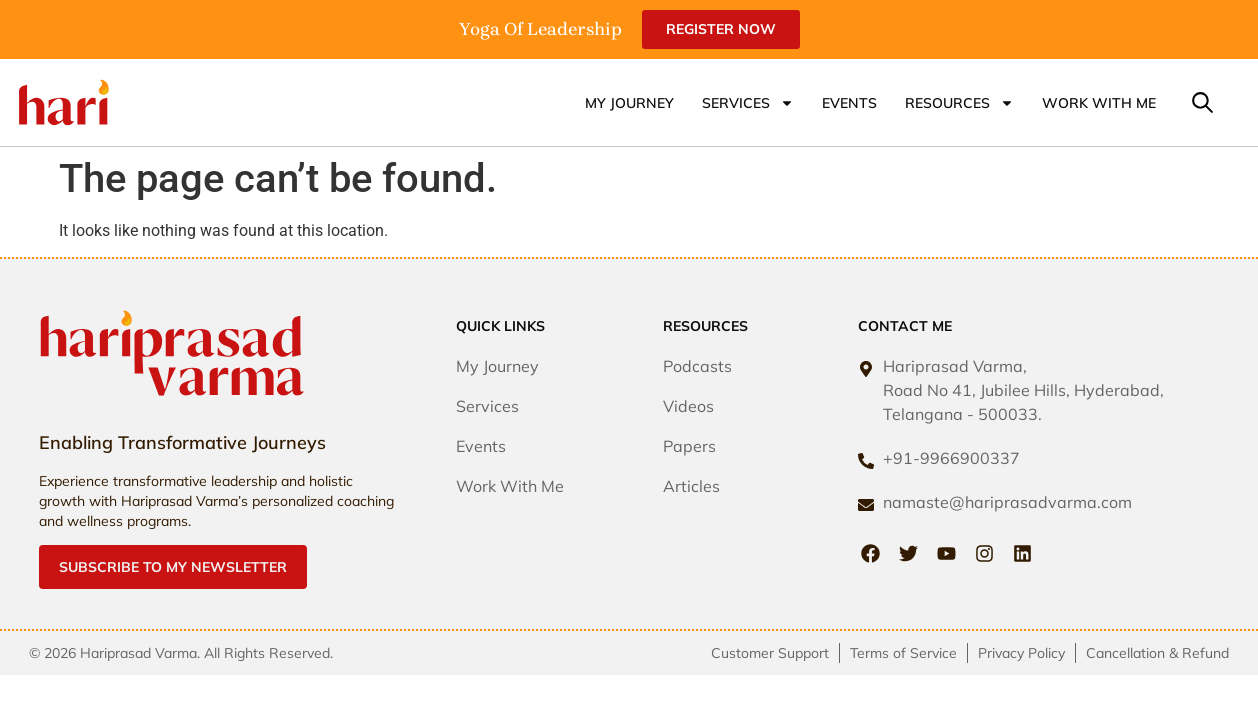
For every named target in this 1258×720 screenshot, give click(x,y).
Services (748, 103)
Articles (691, 486)
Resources (959, 103)
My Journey (629, 103)
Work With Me (1099, 103)
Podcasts (697, 366)
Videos (688, 406)
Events (849, 103)
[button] (1202, 102)
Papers (689, 446)
